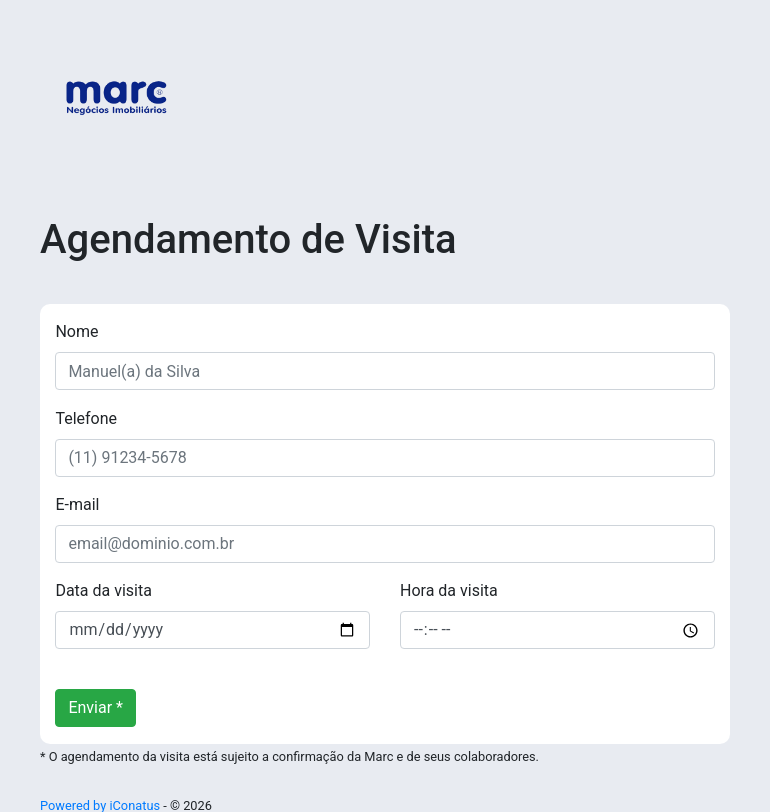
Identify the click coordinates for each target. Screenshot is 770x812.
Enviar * (95, 707)
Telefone (86, 418)
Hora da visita (449, 590)
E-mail (77, 504)
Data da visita (103, 590)
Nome (76, 331)
